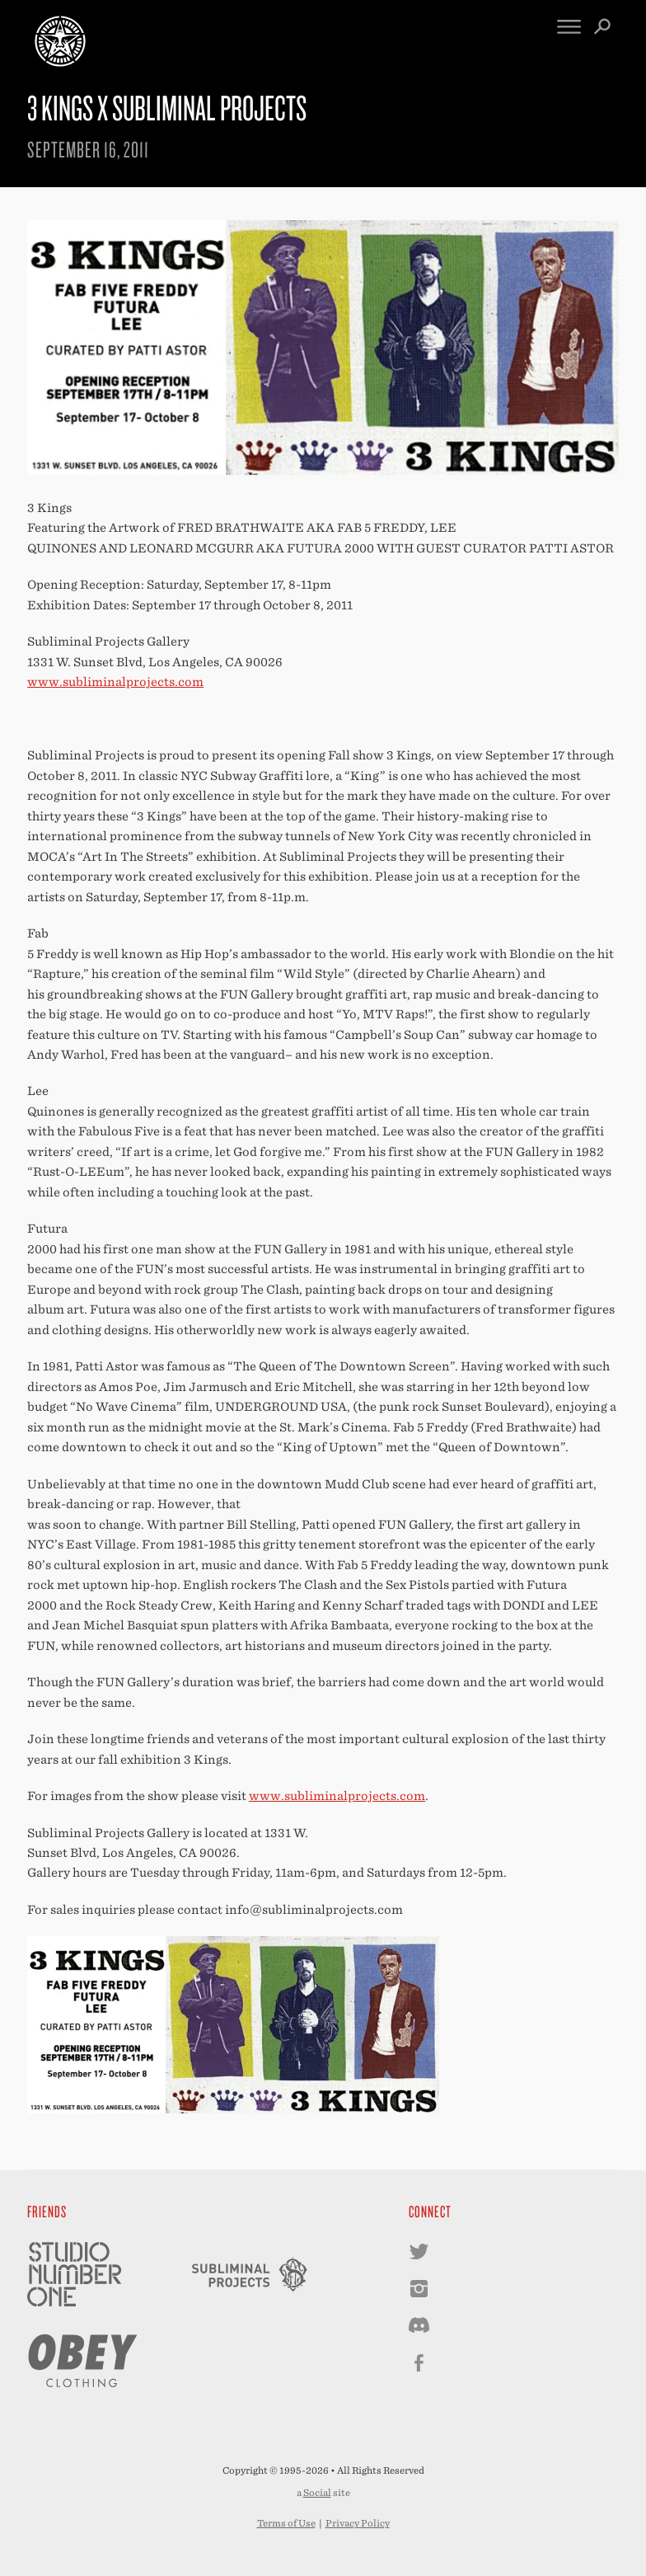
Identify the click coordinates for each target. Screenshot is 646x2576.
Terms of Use (286, 2523)
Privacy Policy (357, 2523)
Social (317, 2492)
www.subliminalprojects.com (115, 682)
